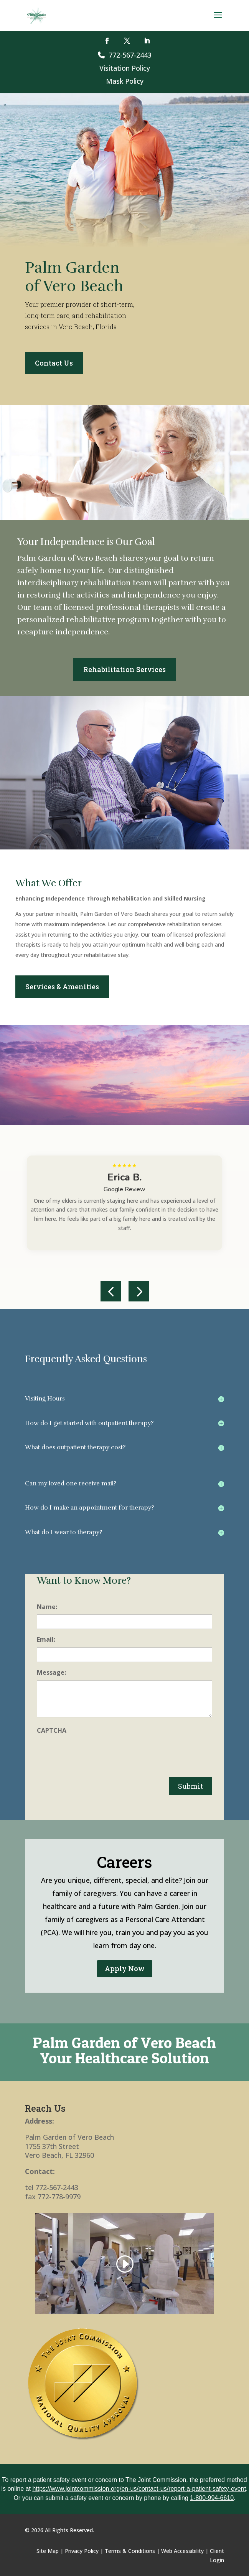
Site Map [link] (47, 2550)
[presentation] (95, 1753)
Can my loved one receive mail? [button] (70, 1483)
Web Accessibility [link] (182, 2550)
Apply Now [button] (125, 1968)
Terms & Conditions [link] (130, 2550)
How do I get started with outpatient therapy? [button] (89, 1423)
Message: (51, 1672)
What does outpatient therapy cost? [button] (75, 1447)
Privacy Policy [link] (82, 2550)
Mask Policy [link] (124, 81)
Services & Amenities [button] (62, 986)
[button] (218, 20)
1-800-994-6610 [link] (212, 2498)
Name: (47, 1607)
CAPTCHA (51, 1730)
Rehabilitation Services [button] (124, 669)
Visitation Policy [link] (124, 68)
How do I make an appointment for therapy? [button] (89, 1507)
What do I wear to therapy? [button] (63, 1532)
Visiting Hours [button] (45, 1398)
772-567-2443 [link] (125, 55)
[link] (36, 14)
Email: (46, 1639)
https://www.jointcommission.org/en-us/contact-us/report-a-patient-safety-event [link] (139, 2488)
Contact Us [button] (54, 363)
